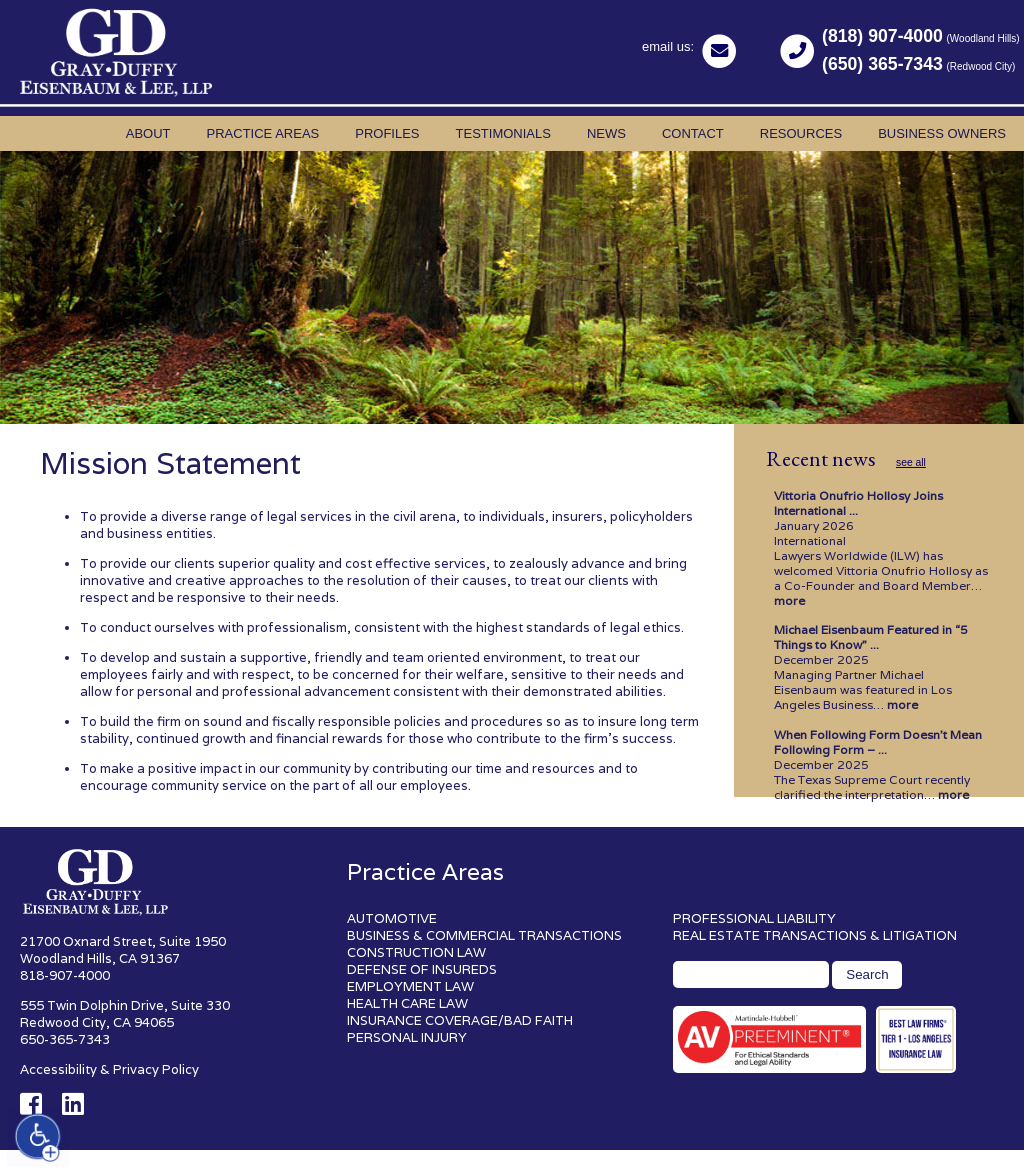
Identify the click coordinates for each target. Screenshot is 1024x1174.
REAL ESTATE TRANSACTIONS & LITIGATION (815, 935)
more (789, 600)
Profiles (387, 133)
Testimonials (503, 133)
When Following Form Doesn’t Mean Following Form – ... (878, 742)
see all (911, 462)
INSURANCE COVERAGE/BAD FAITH (460, 1020)
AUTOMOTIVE (392, 918)
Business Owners (942, 133)
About (148, 133)
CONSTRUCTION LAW (416, 952)
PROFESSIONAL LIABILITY (754, 918)
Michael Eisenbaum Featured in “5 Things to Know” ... (871, 637)
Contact (693, 133)
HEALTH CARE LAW (407, 1003)
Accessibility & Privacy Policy (109, 1069)
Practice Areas (263, 133)
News (606, 133)
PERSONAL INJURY (407, 1037)
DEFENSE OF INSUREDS (422, 969)
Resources (801, 133)
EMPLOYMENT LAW (410, 986)
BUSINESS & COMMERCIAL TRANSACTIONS (484, 935)
